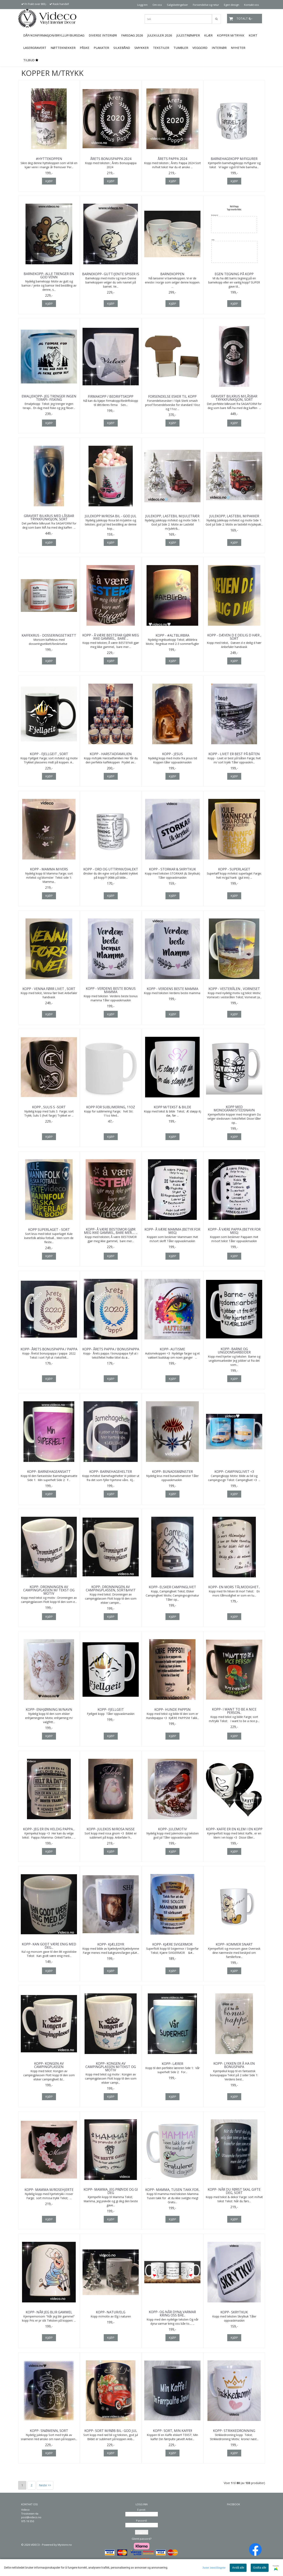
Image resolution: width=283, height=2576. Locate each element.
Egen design (231, 5)
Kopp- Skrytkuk (234, 2312)
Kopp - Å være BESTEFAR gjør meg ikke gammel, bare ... (110, 637)
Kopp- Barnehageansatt (49, 1471)
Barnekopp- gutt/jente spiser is (110, 274)
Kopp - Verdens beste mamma (172, 988)
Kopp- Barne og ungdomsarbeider (234, 1350)
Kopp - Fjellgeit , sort (49, 754)
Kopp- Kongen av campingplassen (49, 2065)
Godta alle (259, 2567)
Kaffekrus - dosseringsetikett (49, 635)
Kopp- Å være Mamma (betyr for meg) (172, 1231)
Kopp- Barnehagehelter (110, 1471)
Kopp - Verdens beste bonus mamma (111, 990)
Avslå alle (238, 2567)
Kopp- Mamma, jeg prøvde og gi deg (111, 2191)
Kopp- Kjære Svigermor (172, 1944)
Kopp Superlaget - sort (49, 1229)
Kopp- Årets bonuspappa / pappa (49, 1349)
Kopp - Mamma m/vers (49, 869)
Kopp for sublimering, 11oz (110, 1107)
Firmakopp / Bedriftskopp (110, 396)
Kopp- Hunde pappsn (172, 1709)
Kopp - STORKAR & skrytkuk (172, 869)
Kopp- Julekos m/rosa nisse (111, 1829)
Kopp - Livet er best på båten (234, 754)
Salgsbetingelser (177, 5)
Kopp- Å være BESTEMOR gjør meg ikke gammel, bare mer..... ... (110, 1231)
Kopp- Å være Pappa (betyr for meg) (234, 1231)
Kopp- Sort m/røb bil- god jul (110, 2430)
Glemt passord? (141, 2539)
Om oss (157, 5)
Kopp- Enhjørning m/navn (49, 1709)
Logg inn (142, 5)
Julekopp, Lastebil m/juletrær (172, 516)
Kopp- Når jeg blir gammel (49, 2312)
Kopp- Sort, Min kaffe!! (172, 2430)
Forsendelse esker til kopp (172, 396)
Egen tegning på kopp (234, 274)
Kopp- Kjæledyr (110, 1944)
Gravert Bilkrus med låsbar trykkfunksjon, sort (49, 517)
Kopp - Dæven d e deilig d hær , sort (234, 637)
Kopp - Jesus (172, 754)
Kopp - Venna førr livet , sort (48, 988)
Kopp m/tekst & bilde (172, 1107)
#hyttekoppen (49, 158)
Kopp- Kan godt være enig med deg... (49, 1945)
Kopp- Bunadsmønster (172, 1471)
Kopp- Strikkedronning (234, 2430)
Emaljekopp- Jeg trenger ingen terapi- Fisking (49, 398)
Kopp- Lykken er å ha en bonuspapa (234, 2065)
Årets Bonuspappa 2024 (110, 158)
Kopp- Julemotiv (172, 1829)
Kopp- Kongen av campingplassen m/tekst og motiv (110, 2067)
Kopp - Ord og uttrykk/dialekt (110, 869)
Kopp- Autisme (172, 1349)
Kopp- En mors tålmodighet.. (234, 1587)
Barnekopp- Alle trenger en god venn (49, 275)
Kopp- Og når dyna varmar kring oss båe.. (172, 2313)
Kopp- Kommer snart (234, 1944)
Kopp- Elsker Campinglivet (172, 1587)
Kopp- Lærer (172, 2063)
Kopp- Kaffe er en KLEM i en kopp (234, 1829)
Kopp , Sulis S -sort (49, 1107)
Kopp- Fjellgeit (111, 1709)
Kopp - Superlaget (234, 869)
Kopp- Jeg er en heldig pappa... (49, 1829)
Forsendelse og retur (206, 5)
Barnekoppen (172, 274)
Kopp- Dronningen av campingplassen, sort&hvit (111, 1588)
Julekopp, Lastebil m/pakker (234, 516)
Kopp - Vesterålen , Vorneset (234, 988)
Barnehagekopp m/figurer (234, 158)
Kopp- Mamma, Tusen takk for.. (172, 2189)
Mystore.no (65, 2545)
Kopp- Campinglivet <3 (234, 1471)
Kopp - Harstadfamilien (111, 754)
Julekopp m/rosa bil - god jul (110, 516)
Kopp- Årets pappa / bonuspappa (110, 1349)
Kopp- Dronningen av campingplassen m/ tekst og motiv (49, 1590)
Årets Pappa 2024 (172, 158)
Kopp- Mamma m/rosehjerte (48, 2189)
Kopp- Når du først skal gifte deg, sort (234, 2191)
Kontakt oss (251, 5)
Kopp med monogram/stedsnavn (234, 1108)
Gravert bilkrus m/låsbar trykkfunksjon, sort (234, 398)
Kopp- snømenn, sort (49, 2430)
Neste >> (45, 2485)
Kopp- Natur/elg (110, 2312)
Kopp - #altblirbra (172, 635)
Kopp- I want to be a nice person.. (234, 1711)
